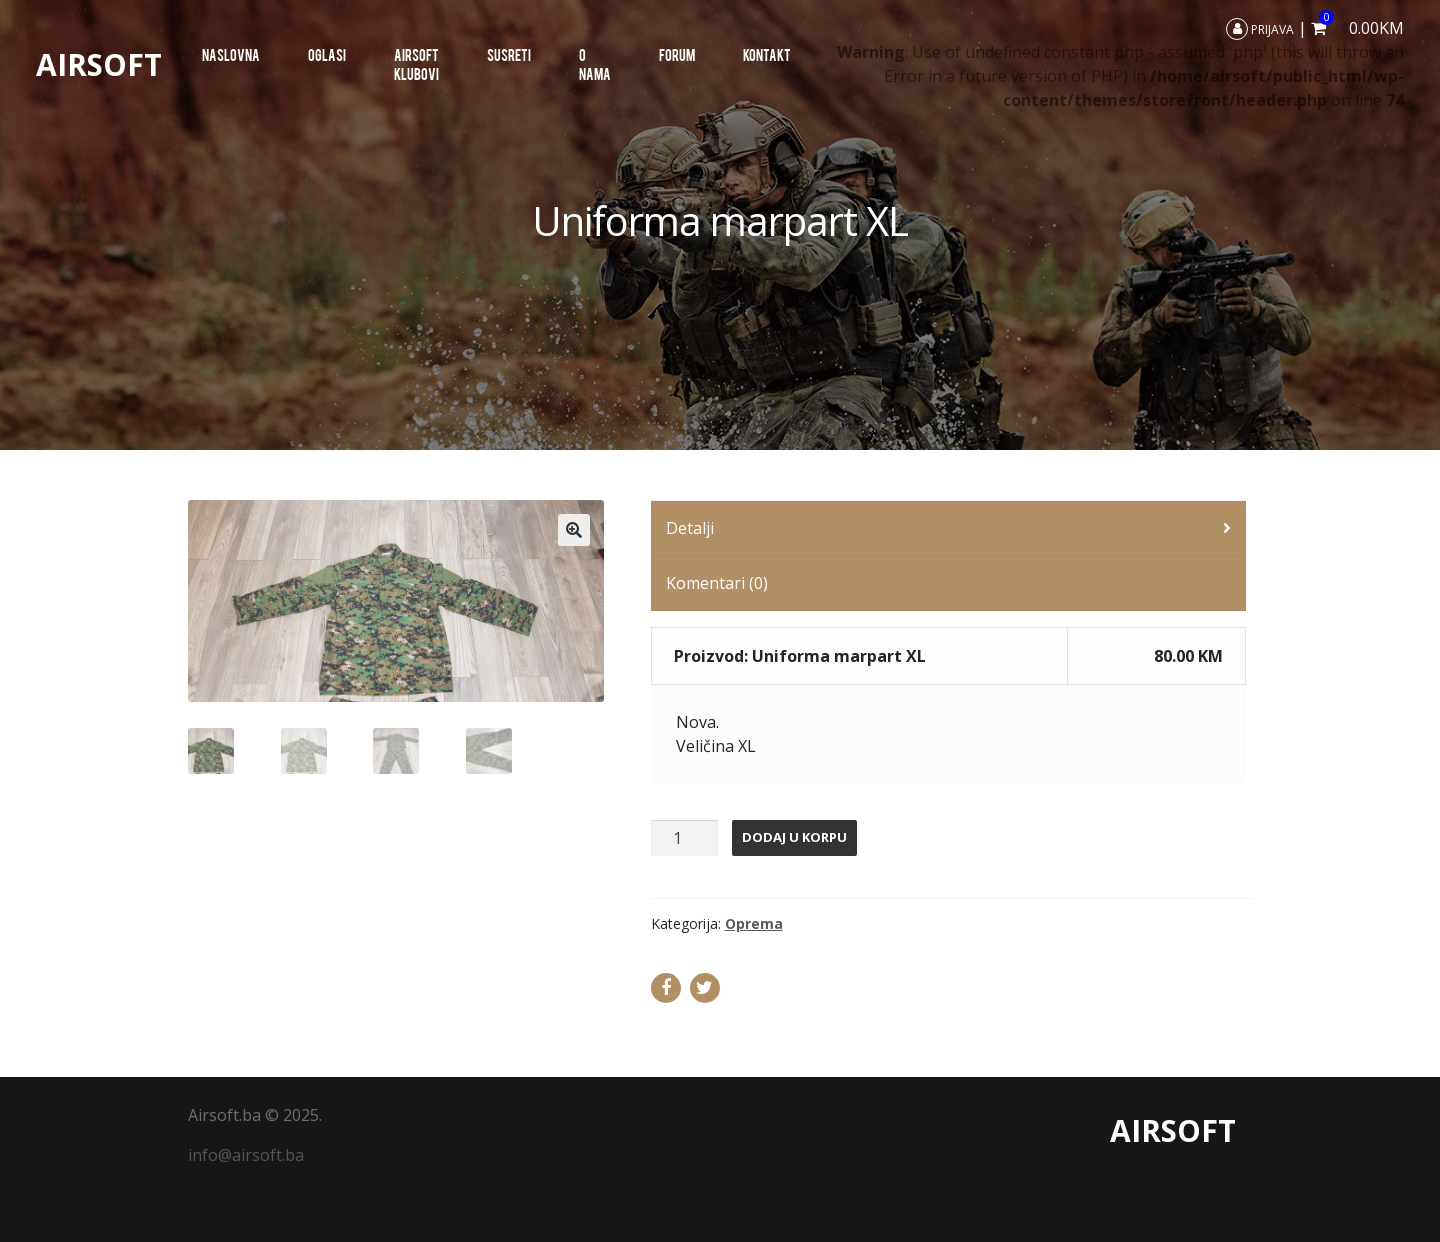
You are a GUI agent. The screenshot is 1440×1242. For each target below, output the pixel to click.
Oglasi (327, 54)
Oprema (754, 923)
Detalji (690, 528)
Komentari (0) (717, 583)
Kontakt (767, 54)
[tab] (949, 528)
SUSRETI (509, 54)
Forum (677, 54)
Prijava (1260, 29)
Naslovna (231, 54)
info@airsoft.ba (246, 1155)
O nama (595, 64)
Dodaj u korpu (794, 837)
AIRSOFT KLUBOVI (416, 64)
